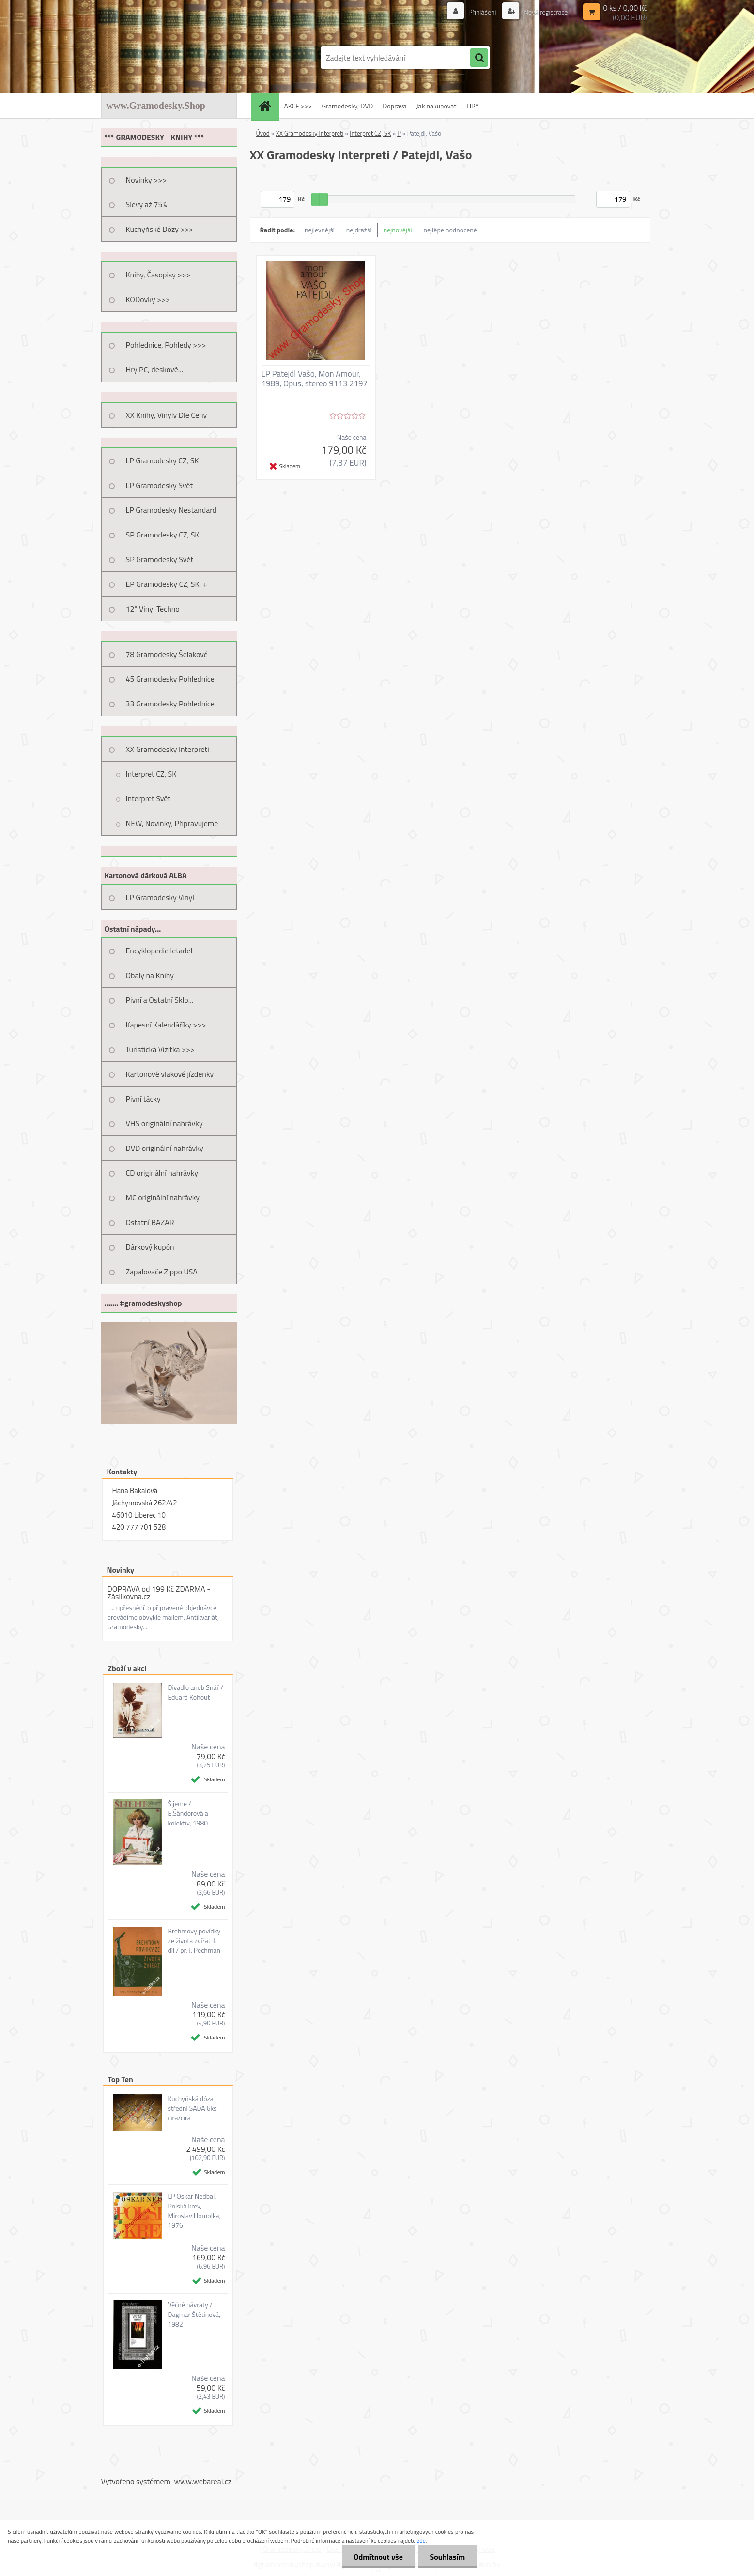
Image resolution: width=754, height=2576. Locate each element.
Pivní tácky (143, 1098)
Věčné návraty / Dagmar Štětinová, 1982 (194, 2314)
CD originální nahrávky (162, 1173)
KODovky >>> (148, 299)
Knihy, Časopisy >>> (158, 274)
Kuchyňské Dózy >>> (160, 229)
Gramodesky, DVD (347, 106)
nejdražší (359, 230)
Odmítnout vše (376, 2556)
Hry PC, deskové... (155, 369)
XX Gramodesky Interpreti (167, 749)
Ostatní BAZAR (150, 1222)
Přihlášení (482, 12)
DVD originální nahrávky (164, 1148)
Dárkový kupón (150, 1247)
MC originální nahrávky (163, 1197)
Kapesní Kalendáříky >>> (166, 1024)
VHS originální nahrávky (164, 1123)
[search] (479, 58)
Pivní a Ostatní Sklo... (160, 1000)
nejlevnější (320, 230)
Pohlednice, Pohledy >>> (166, 345)
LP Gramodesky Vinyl (160, 897)
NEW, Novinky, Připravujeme (172, 823)
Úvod (263, 133)
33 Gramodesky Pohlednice (170, 703)
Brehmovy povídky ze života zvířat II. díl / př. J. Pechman (194, 1940)
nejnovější (398, 230)
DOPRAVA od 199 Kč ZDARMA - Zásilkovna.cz (159, 1592)
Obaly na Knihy (150, 975)
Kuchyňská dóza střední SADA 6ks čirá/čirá (192, 2108)
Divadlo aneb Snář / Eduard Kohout (195, 1692)
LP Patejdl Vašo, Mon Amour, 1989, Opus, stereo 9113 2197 (315, 378)
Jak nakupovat (436, 106)
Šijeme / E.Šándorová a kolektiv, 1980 (188, 1813)
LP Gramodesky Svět (159, 485)
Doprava (394, 106)
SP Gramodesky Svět (160, 559)
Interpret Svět (148, 798)
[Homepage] (268, 105)
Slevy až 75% (146, 204)
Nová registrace (545, 12)
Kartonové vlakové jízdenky (170, 1074)
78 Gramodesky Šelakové (167, 654)
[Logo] (167, 57)
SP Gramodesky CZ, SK (163, 534)
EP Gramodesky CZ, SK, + (166, 584)
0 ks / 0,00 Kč (625, 8)
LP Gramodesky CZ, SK (162, 460)
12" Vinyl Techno (153, 608)
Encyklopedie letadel (159, 950)
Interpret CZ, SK (151, 774)
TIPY (472, 106)
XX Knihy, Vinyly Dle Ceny (166, 415)
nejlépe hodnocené (450, 230)
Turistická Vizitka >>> (160, 1049)
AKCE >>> (298, 106)
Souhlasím (446, 2556)
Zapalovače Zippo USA (162, 1271)
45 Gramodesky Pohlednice (170, 679)
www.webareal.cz (202, 2481)
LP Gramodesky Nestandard (171, 510)
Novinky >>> (146, 179)
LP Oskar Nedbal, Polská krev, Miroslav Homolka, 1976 (194, 2211)
